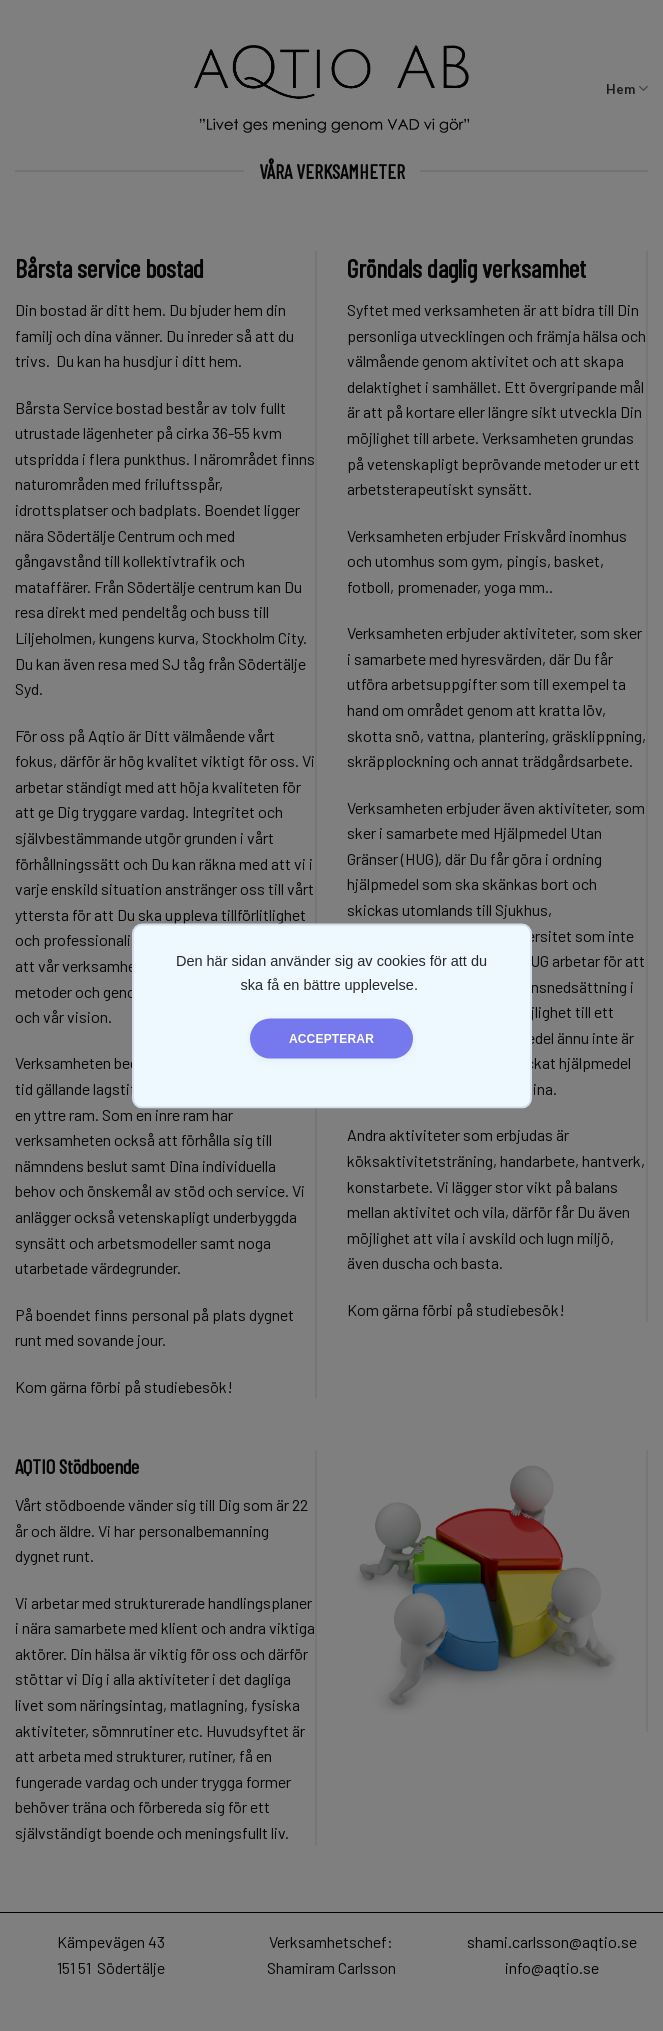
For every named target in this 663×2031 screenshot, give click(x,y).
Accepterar (331, 1038)
